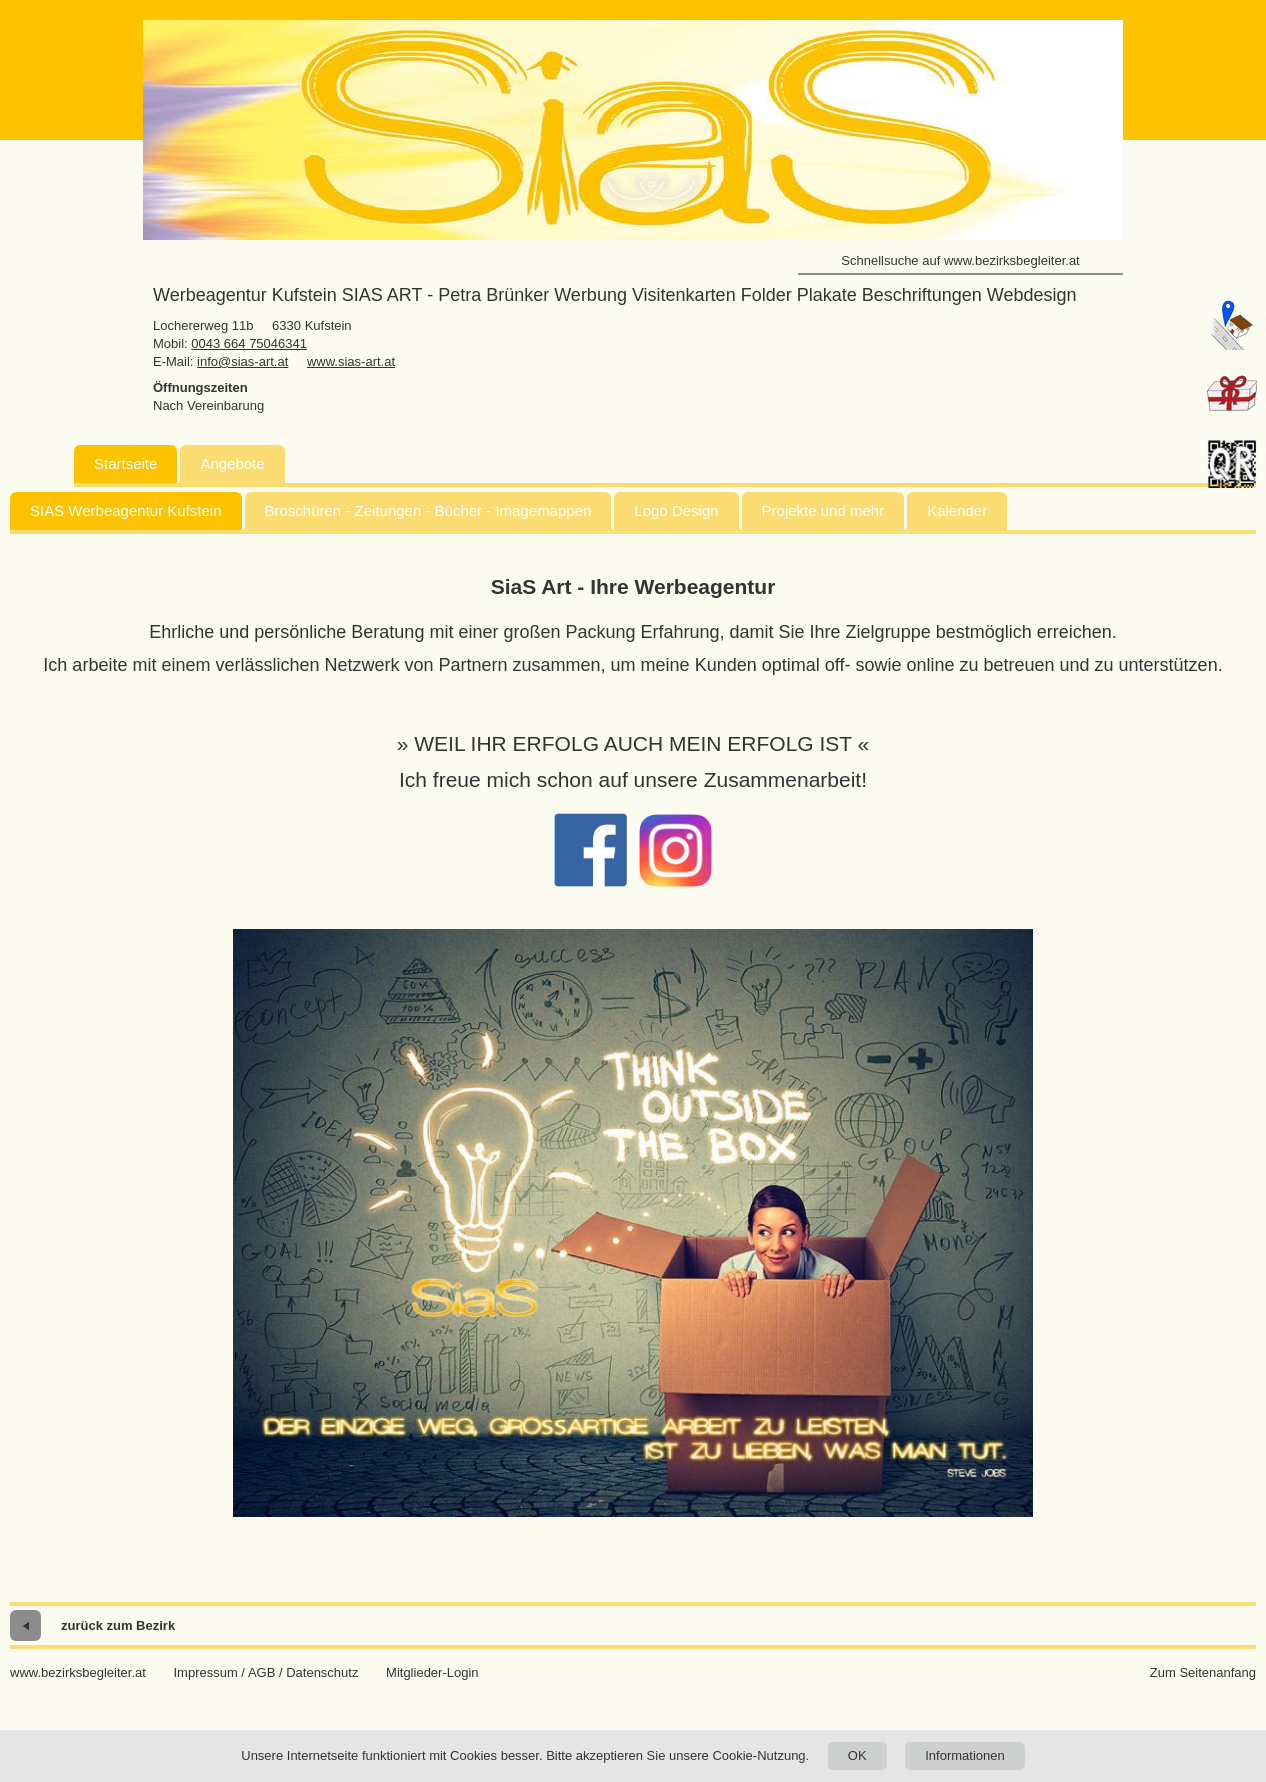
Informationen (965, 1755)
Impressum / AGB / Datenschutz (265, 1672)
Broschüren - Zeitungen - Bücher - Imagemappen (428, 510)
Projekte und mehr (823, 510)
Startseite (125, 463)
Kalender (957, 510)
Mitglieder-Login (432, 1672)
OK (857, 1755)
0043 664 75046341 (249, 343)
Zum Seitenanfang (1203, 1672)
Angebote (232, 463)
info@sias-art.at (242, 361)
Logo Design (676, 510)
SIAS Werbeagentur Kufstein (126, 510)
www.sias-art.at (351, 361)
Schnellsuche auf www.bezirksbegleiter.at (960, 260)
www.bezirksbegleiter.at (78, 1672)
